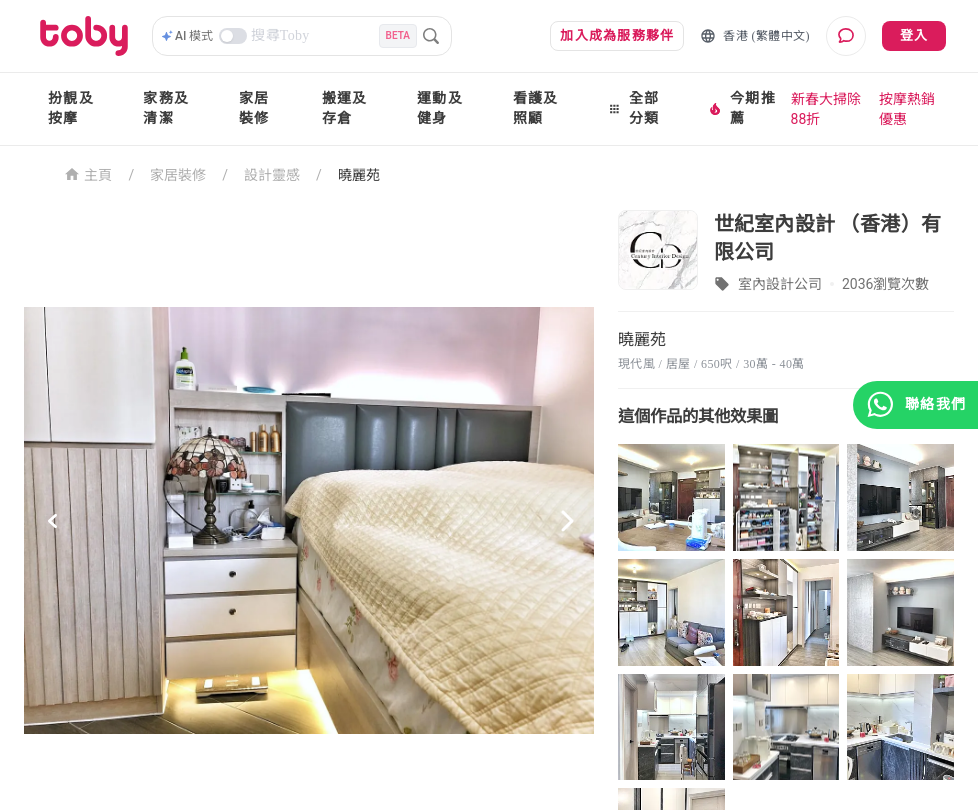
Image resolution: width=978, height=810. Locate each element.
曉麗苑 (359, 175)
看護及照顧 (536, 108)
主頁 (88, 173)
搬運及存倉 (345, 108)
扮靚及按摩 (71, 108)
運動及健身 (440, 108)
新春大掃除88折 (826, 109)
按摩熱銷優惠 (907, 109)
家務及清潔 (166, 108)
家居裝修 (254, 108)
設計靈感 (272, 175)
